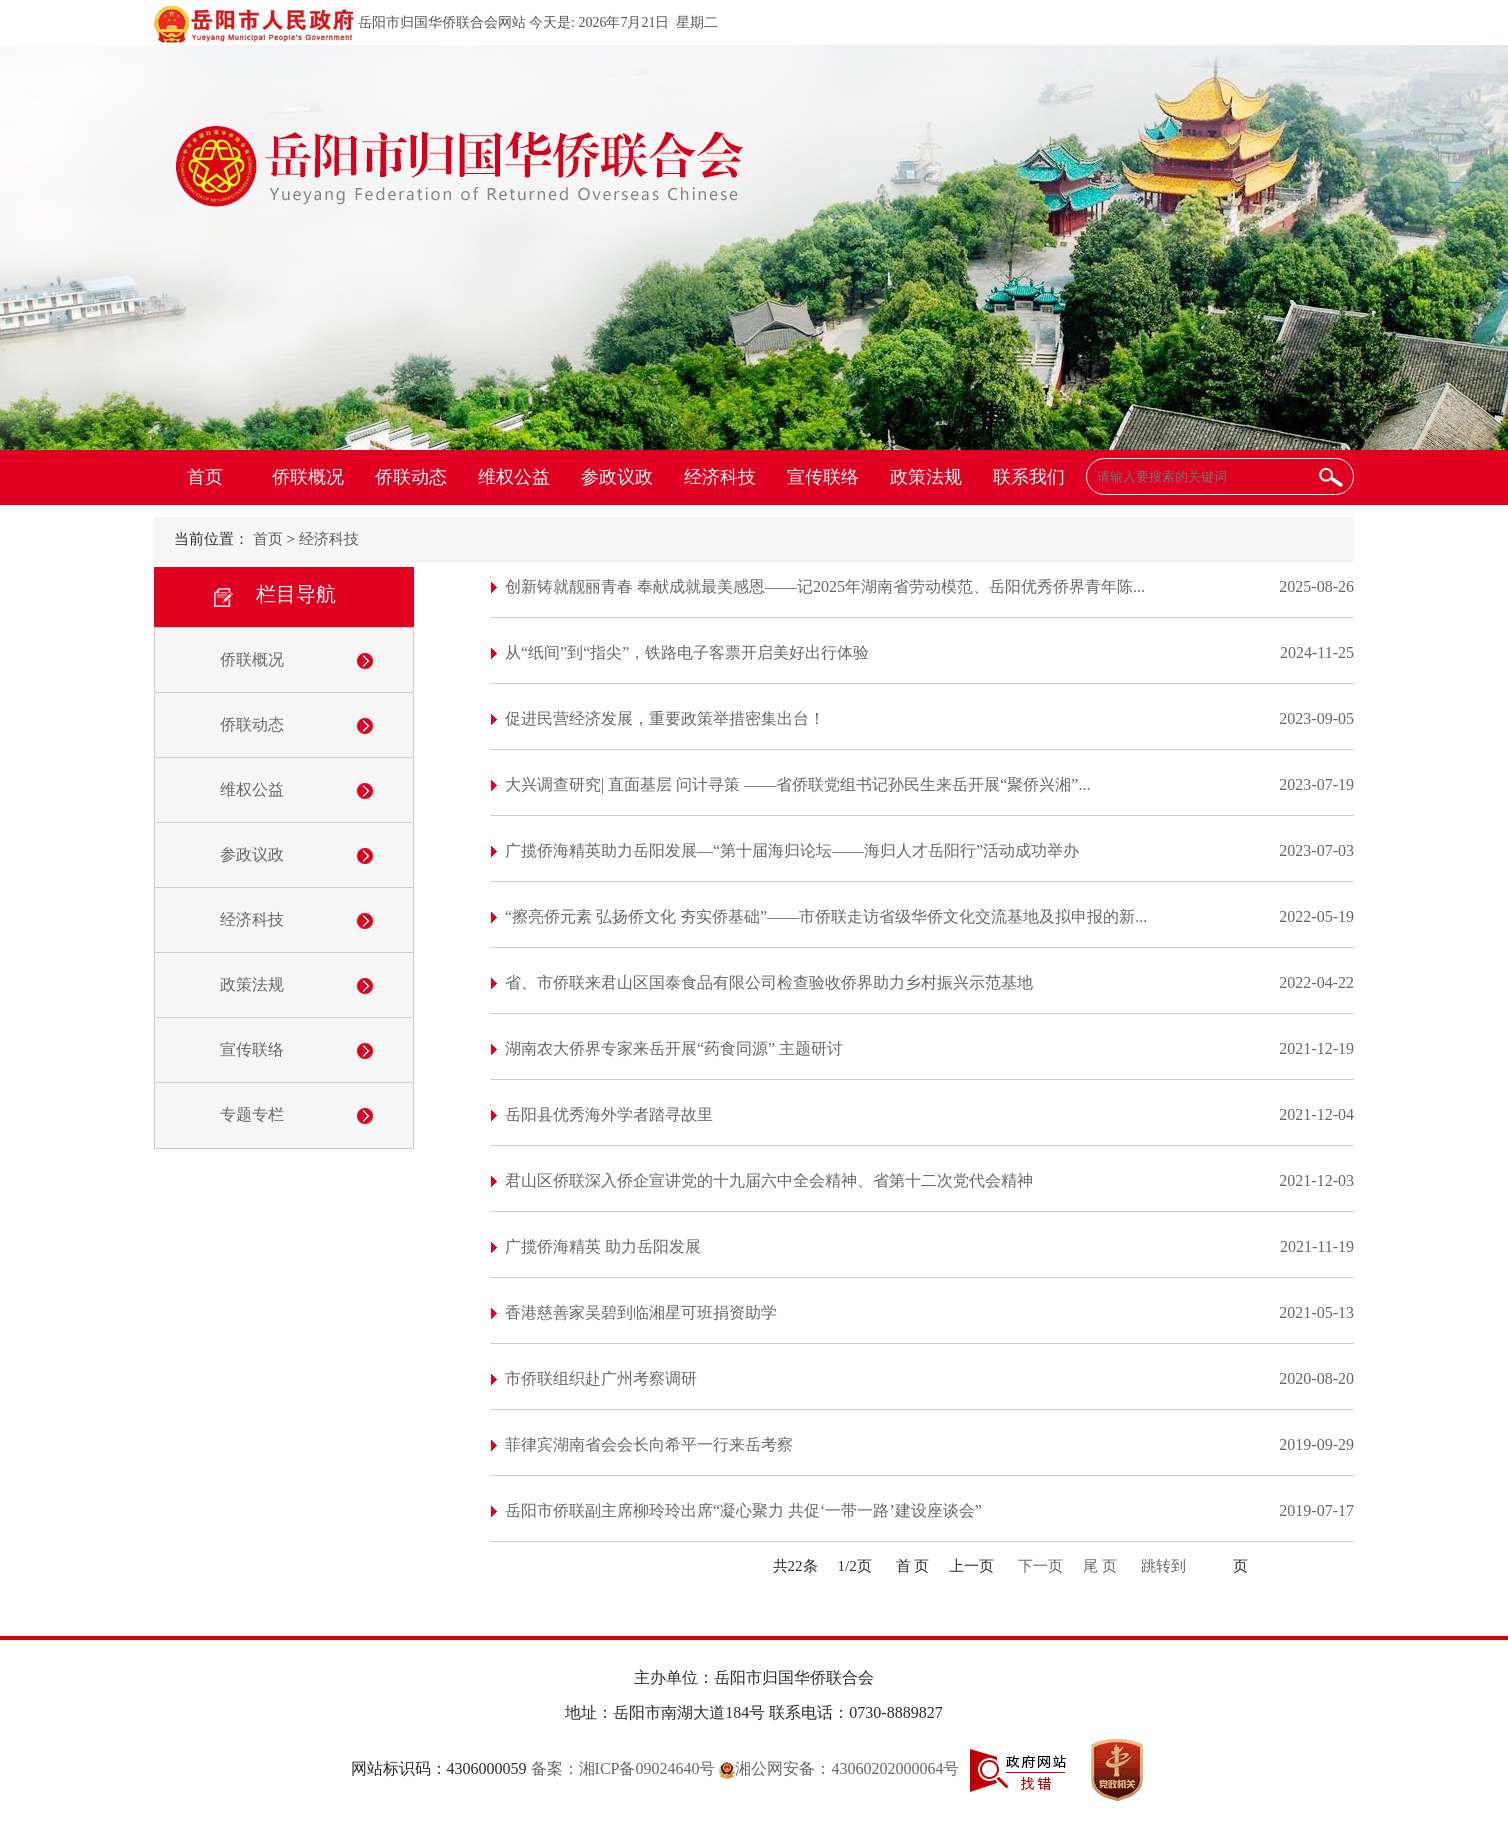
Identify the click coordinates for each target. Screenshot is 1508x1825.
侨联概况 (308, 477)
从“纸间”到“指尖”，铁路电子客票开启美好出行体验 (687, 652)
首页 (205, 477)
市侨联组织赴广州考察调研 (601, 1378)
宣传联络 (823, 477)
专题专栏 (252, 1114)
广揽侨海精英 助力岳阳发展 (603, 1246)
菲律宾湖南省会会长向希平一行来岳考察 (649, 1444)
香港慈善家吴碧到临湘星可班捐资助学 (641, 1312)
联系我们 (1029, 477)
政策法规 (926, 477)
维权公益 (514, 477)
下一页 (1040, 1566)
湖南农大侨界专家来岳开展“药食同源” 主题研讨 (674, 1048)
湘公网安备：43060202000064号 (839, 1768)
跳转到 (1163, 1566)
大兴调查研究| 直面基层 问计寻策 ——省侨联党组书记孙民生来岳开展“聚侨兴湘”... (797, 784)
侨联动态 (411, 477)
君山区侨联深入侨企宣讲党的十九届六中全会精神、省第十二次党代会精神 (769, 1180)
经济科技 (720, 477)
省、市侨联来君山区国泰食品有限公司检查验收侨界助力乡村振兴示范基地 (769, 982)
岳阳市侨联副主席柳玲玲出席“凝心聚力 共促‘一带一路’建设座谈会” (743, 1510)
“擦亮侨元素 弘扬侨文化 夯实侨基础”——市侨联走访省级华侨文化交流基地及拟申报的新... (826, 916)
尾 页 (1100, 1566)
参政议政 (617, 477)
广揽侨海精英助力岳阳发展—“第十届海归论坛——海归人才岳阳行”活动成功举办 (792, 850)
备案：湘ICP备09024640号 (623, 1768)
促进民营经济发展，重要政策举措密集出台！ (665, 718)
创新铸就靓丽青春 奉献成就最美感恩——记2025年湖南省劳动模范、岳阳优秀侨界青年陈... (825, 586)
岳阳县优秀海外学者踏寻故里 (609, 1114)
